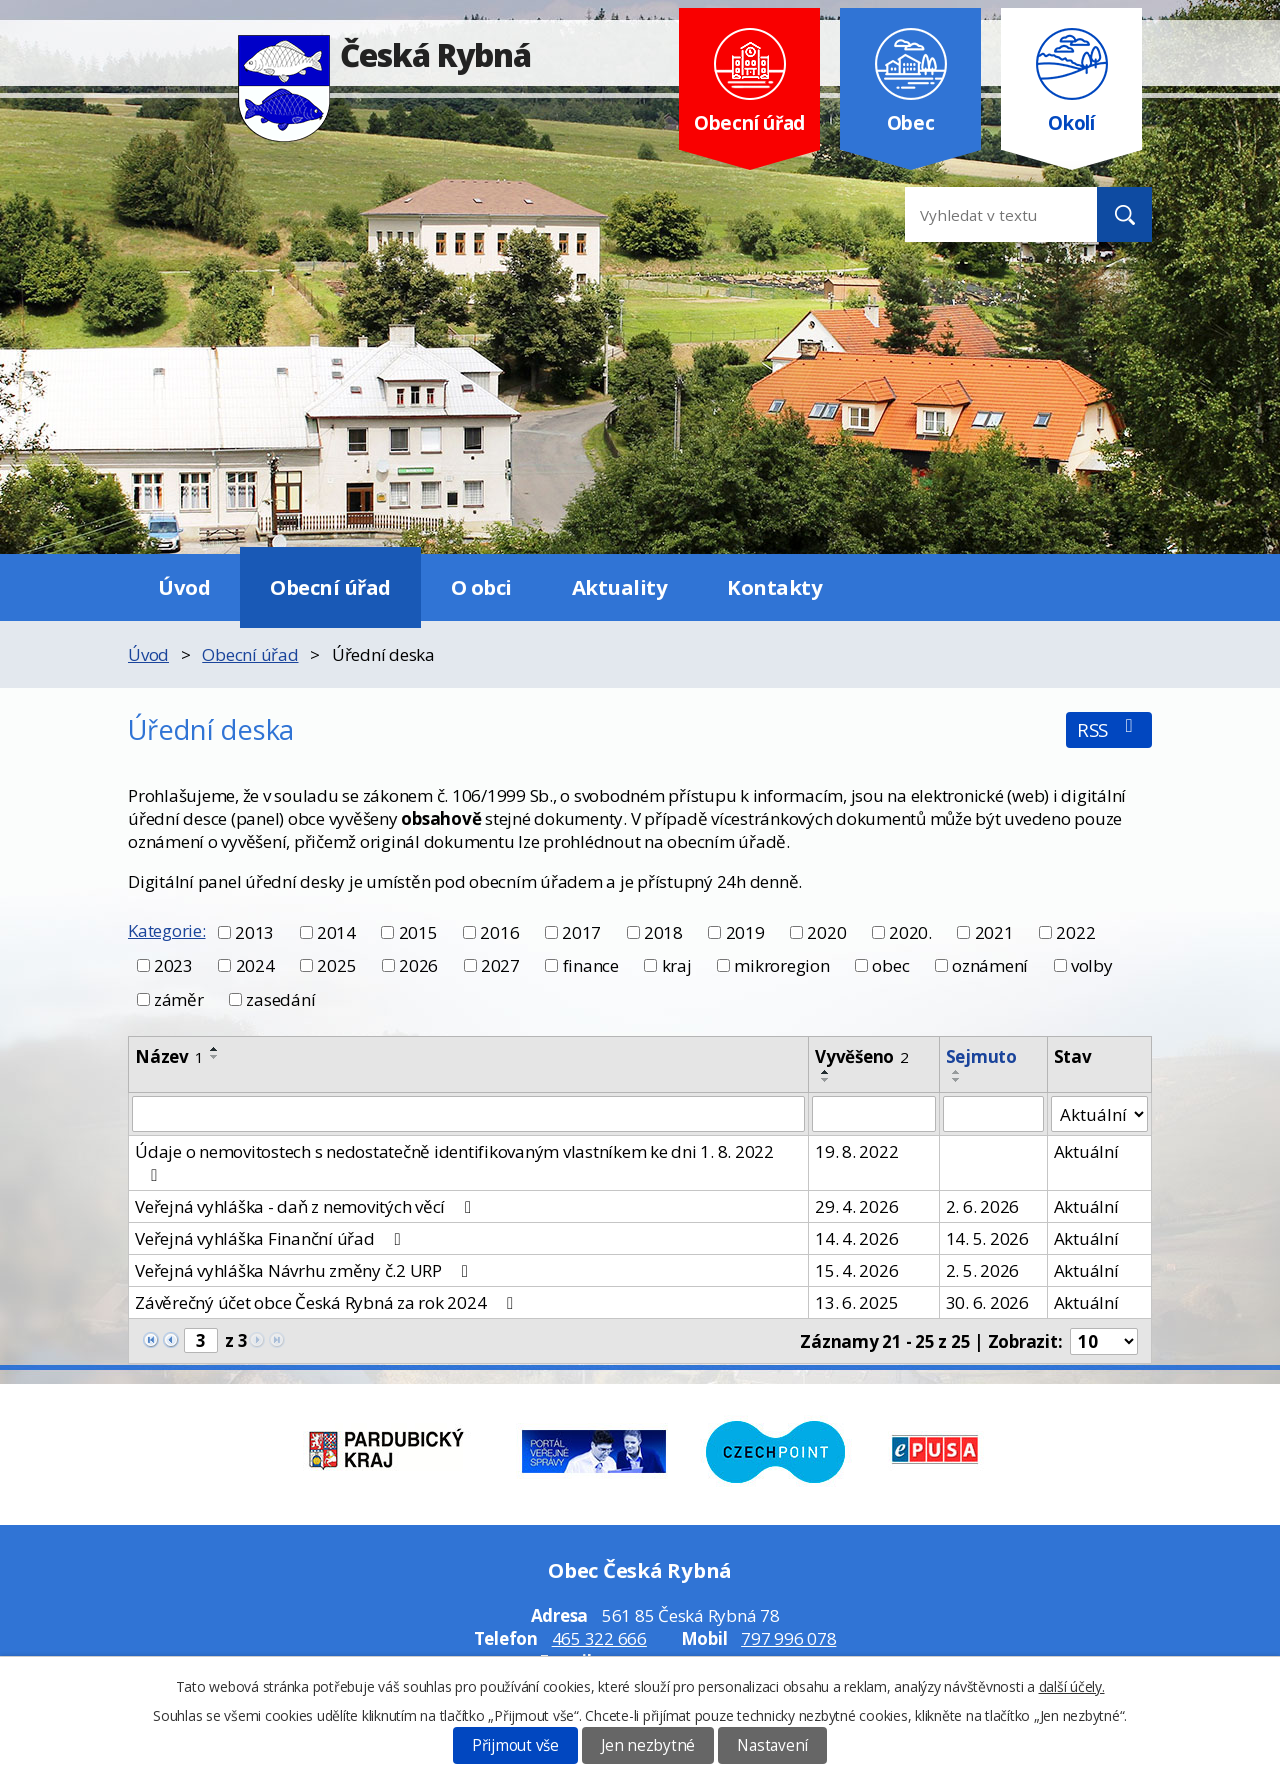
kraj (677, 965)
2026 (418, 965)
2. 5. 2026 (983, 1270)
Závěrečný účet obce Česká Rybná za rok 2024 (327, 1302)
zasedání (280, 999)
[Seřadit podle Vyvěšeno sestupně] (826, 1080)
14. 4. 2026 (856, 1238)
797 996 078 (788, 1638)
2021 (994, 932)
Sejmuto (981, 1056)
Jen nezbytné (648, 1745)
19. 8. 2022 (856, 1151)
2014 (336, 932)
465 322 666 (599, 1638)
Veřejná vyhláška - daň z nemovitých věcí (307, 1206)
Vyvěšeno (862, 1056)
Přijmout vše (515, 1745)
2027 (500, 965)
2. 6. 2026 (983, 1206)
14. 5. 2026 (987, 1238)
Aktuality (620, 587)
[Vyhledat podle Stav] (1099, 1114)
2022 (1075, 932)
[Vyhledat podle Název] (468, 1114)
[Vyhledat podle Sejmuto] (993, 1114)
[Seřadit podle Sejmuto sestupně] (957, 1080)
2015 (418, 932)
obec (890, 965)
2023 (173, 965)
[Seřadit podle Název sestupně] (215, 1057)
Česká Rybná (384, 54)
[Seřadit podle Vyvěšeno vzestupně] (826, 1072)
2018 (663, 932)
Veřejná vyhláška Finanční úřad (271, 1238)
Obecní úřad (330, 587)
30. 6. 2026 (987, 1302)
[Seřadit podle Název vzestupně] (215, 1049)
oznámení (990, 965)
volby (1092, 965)
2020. (910, 932)
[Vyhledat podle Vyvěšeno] (874, 1114)
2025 (336, 965)
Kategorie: (167, 930)
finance (591, 965)
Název (169, 1056)
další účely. (1072, 1686)
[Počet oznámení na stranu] (1104, 1341)
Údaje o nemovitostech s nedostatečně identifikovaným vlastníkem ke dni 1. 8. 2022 (454, 1162)
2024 (255, 965)
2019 (745, 932)
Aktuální (1086, 1151)
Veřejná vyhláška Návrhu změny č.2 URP (305, 1270)
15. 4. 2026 (856, 1270)
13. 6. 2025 (856, 1302)
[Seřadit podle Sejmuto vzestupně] (957, 1072)
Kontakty (774, 587)
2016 (499, 932)
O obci (481, 587)
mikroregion (781, 965)
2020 (826, 932)
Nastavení (772, 1745)
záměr (179, 999)
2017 (581, 932)
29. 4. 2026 (856, 1206)
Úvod (184, 587)
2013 (254, 932)
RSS (1109, 729)
